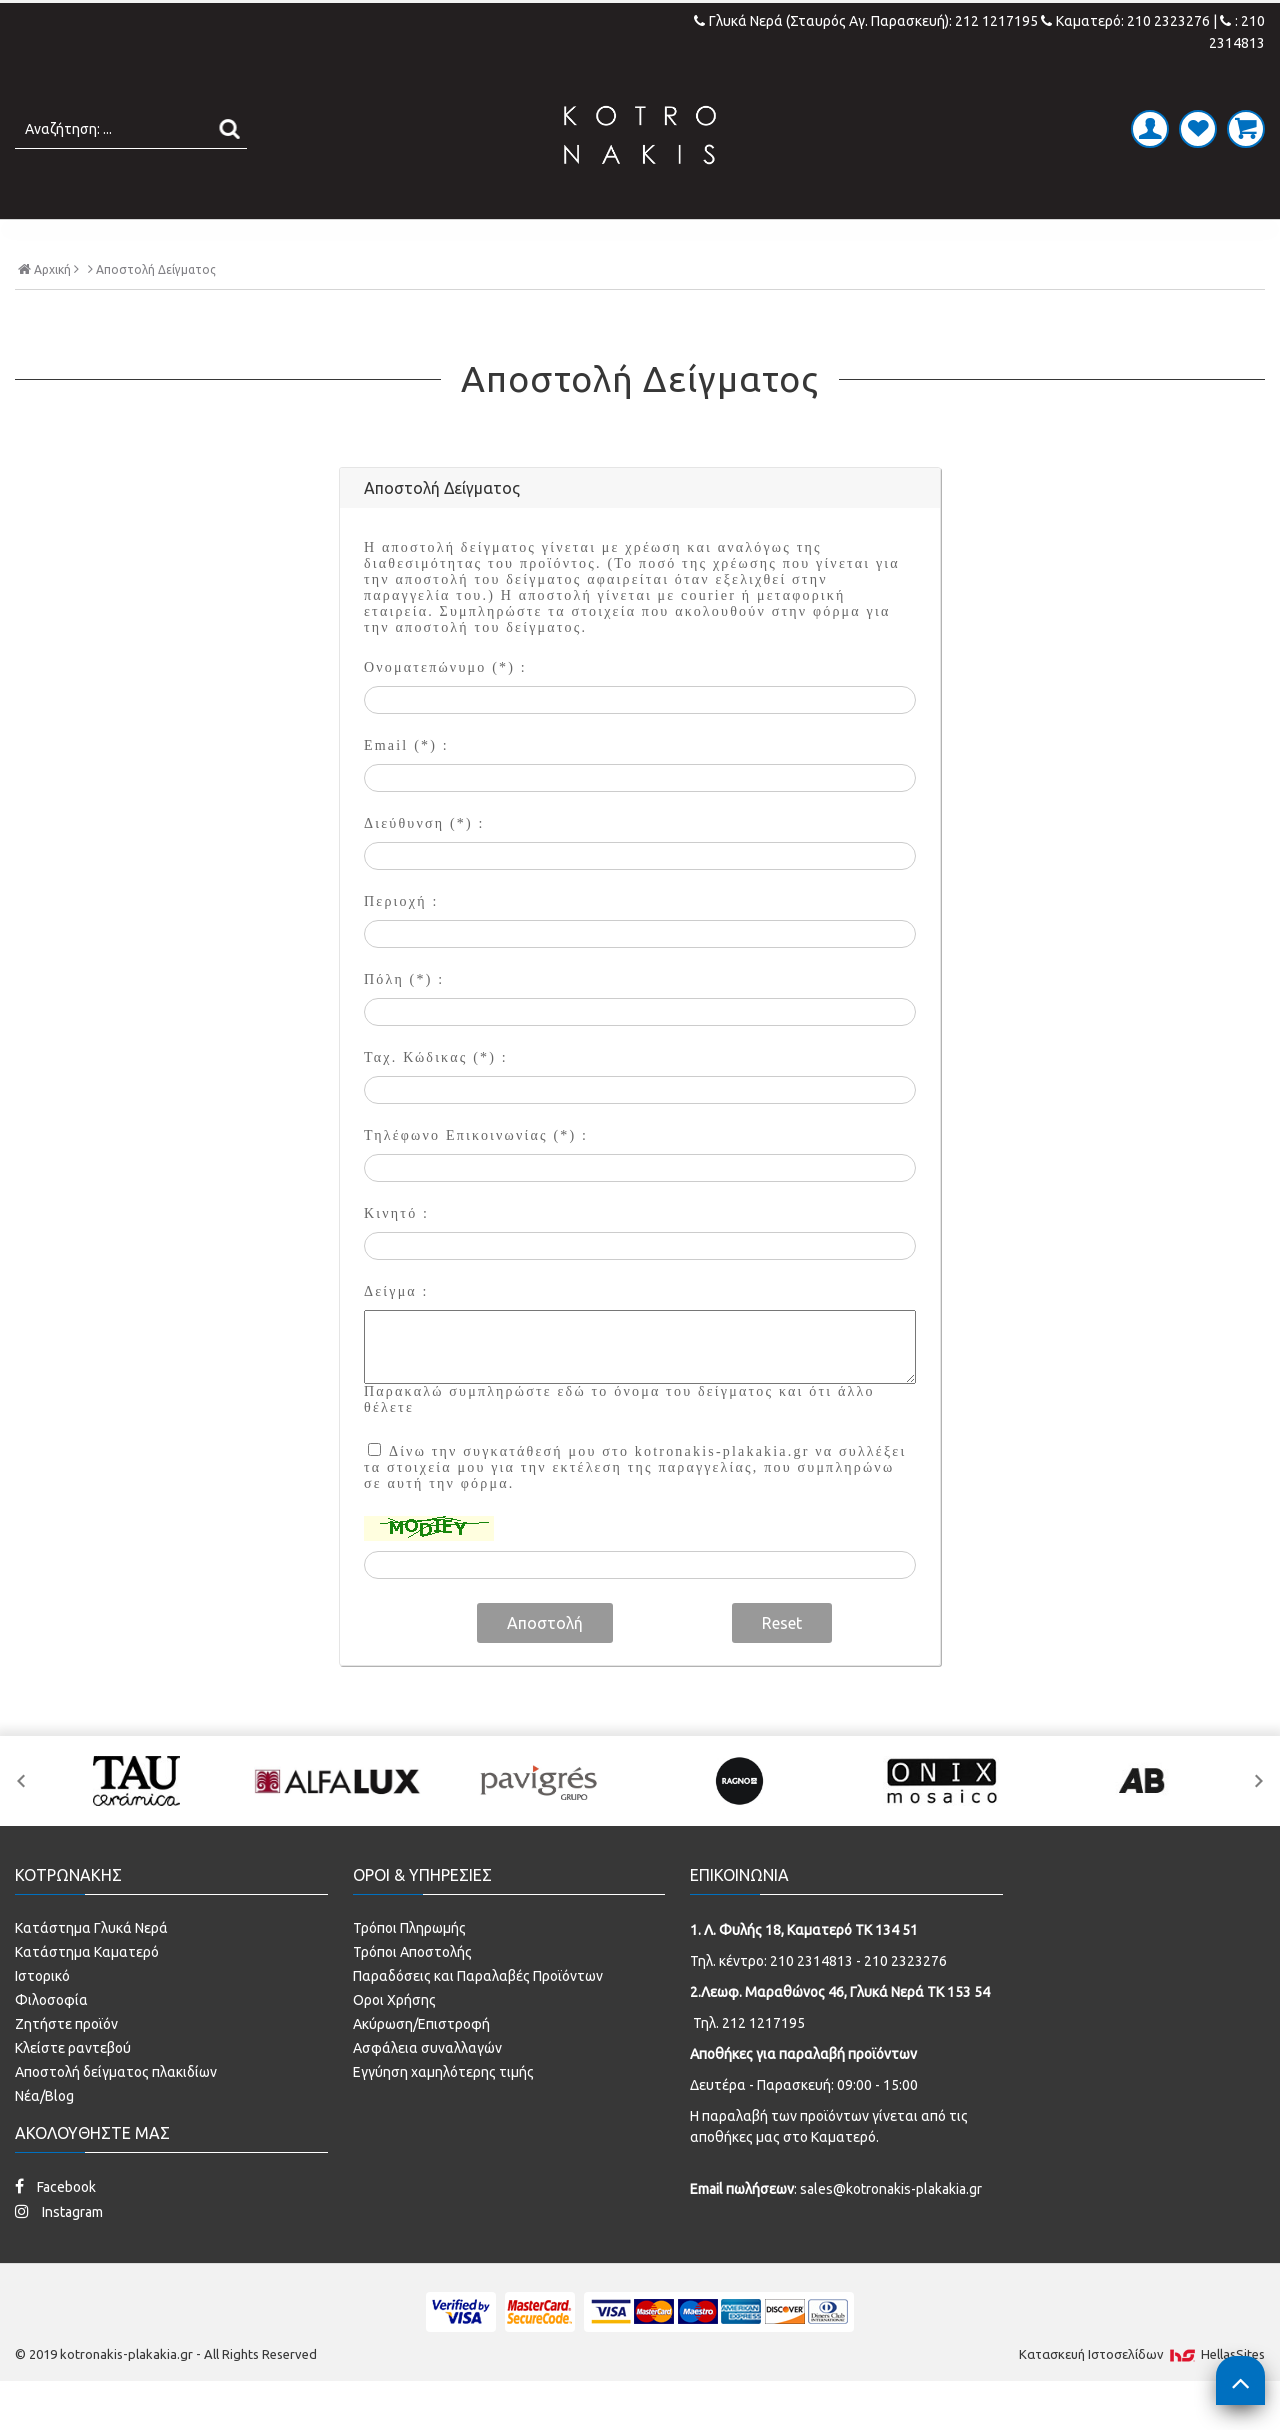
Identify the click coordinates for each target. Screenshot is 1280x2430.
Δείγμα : (396, 1333)
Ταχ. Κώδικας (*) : (436, 1099)
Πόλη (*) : (404, 1021)
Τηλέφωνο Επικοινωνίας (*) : (476, 1177)
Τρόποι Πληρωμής (409, 1969)
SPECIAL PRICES (963, 240)
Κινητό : (396, 1255)
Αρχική (48, 310)
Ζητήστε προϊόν (66, 2065)
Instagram (59, 2252)
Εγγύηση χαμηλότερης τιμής (443, 2113)
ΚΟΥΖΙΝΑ (814, 240)
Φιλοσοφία (51, 2041)
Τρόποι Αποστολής (412, 1993)
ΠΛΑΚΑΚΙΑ (293, 240)
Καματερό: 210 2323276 (1125, 21)
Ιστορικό (42, 2017)
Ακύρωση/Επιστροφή (421, 2065)
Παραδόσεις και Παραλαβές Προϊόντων (478, 2017)
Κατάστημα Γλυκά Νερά (91, 1969)
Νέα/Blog (44, 2137)
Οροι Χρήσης (394, 2041)
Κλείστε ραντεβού (73, 2089)
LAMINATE (692, 240)
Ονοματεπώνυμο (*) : (445, 709)
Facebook (55, 2227)
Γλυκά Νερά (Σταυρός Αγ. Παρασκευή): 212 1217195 (867, 21)
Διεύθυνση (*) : (424, 865)
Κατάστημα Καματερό (87, 1993)
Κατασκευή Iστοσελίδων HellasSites (1142, 2395)
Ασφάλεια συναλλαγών (427, 2089)
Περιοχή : (401, 943)
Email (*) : (406, 787)
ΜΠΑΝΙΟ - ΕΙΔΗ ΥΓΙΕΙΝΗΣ (492, 240)
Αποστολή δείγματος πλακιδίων (116, 2113)
